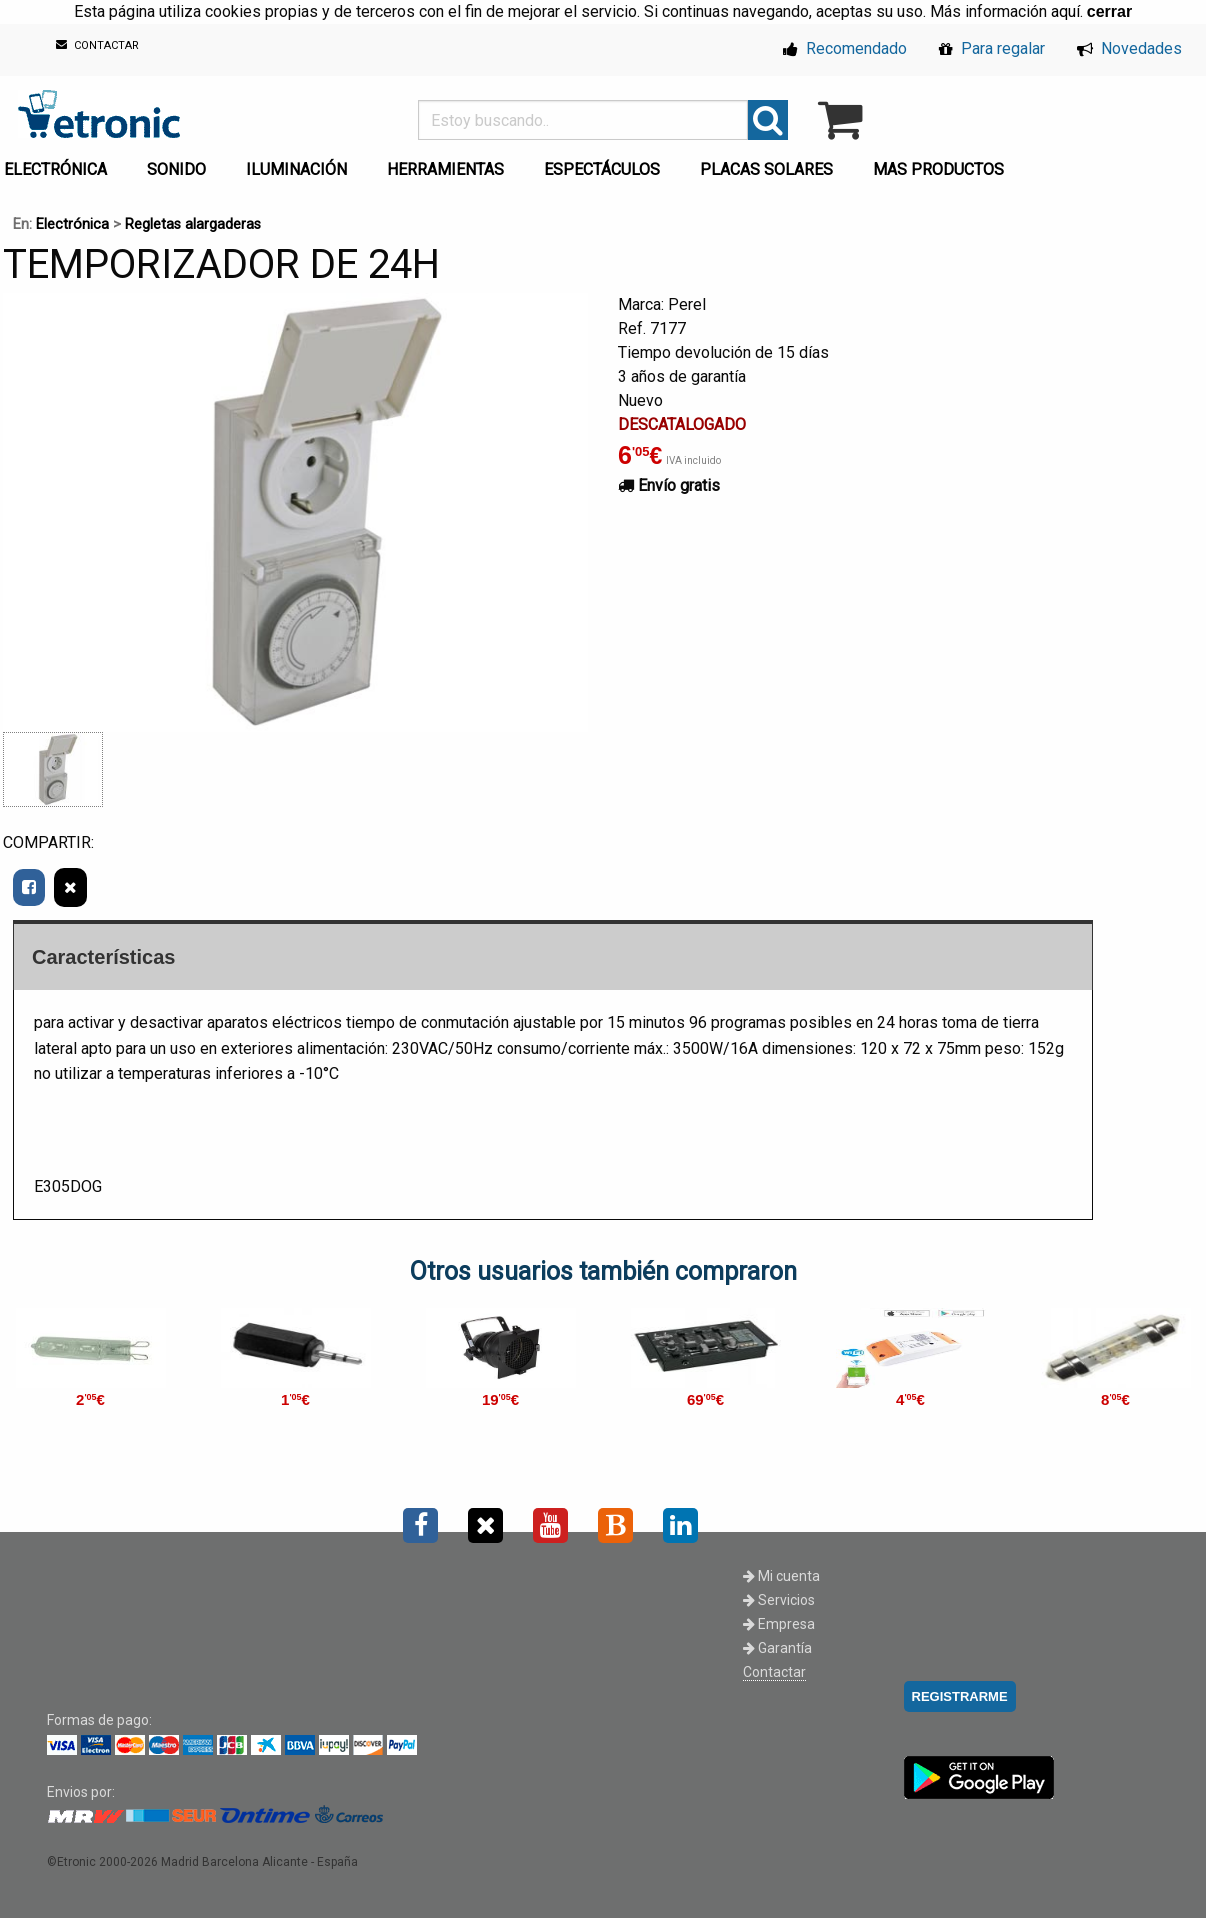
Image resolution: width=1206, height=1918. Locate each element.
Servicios (779, 1600)
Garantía (777, 1648)
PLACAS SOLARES (766, 169)
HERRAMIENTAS (445, 169)
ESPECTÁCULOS (602, 169)
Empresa (779, 1624)
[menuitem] (180, 164)
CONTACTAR (97, 45)
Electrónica (72, 224)
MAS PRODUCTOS (938, 169)
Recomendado (845, 48)
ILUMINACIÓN (296, 169)
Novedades (1129, 48)
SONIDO (176, 169)
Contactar (774, 1672)
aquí (1065, 11)
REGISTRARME (960, 1696)
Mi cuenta (781, 1576)
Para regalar (992, 48)
